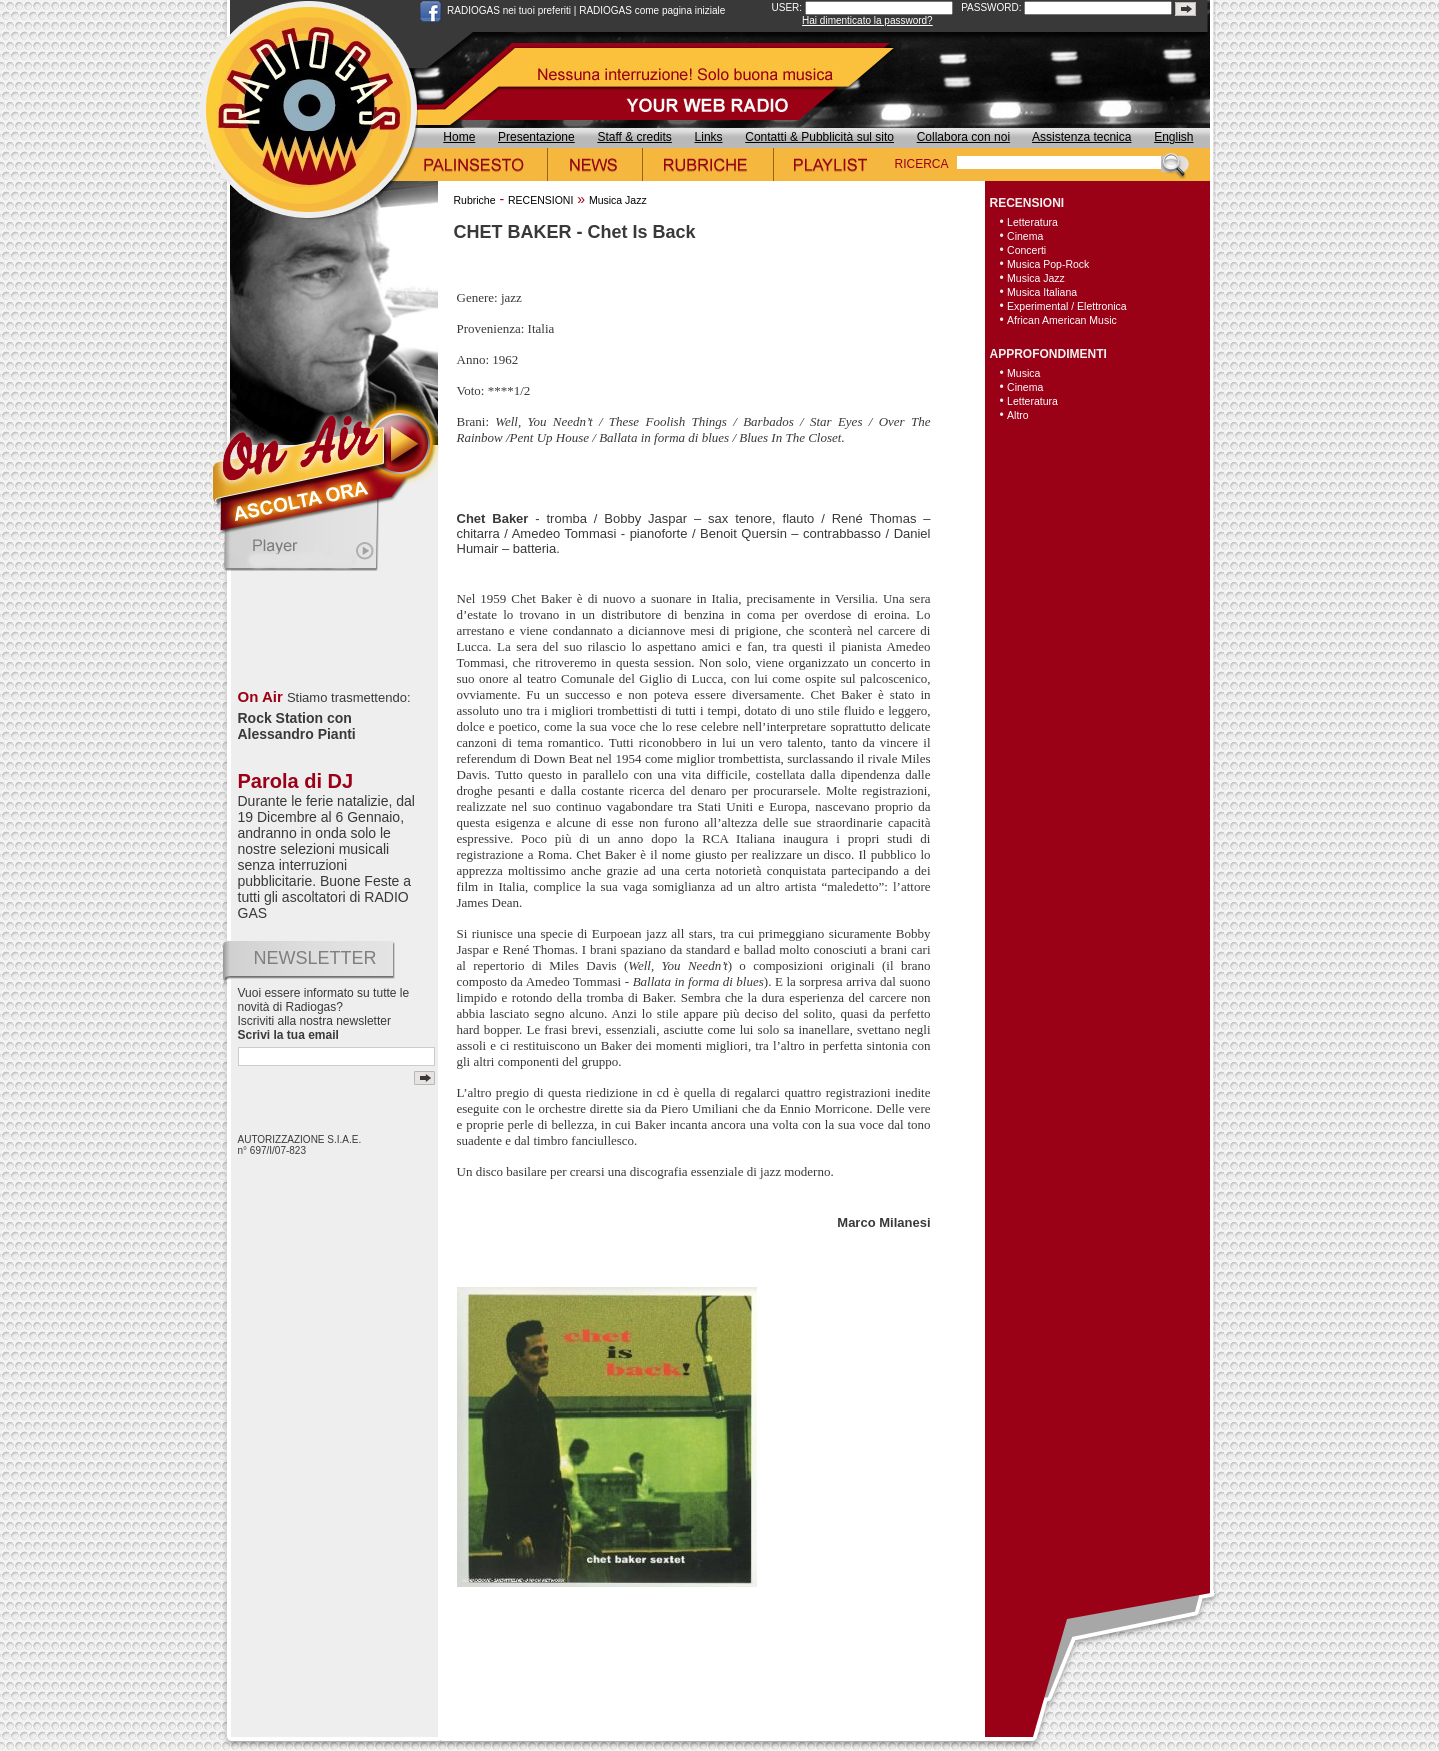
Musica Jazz (618, 200)
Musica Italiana (1042, 292)
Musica (1023, 373)
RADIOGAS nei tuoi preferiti (509, 10)
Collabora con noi (963, 137)
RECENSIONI (540, 200)
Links (709, 137)
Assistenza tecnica (1081, 137)
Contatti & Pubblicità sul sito (819, 137)
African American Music (1062, 320)
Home (459, 137)
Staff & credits (634, 137)
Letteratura (1032, 222)
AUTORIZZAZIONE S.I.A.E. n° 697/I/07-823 (300, 1145)
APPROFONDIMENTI (1048, 354)
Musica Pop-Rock (1048, 264)
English (1173, 137)
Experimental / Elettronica (1067, 306)
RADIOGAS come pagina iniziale (652, 10)
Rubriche (475, 200)
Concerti (1026, 250)
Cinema (1025, 236)
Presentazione (536, 137)
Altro (1018, 415)
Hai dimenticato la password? (867, 20)
